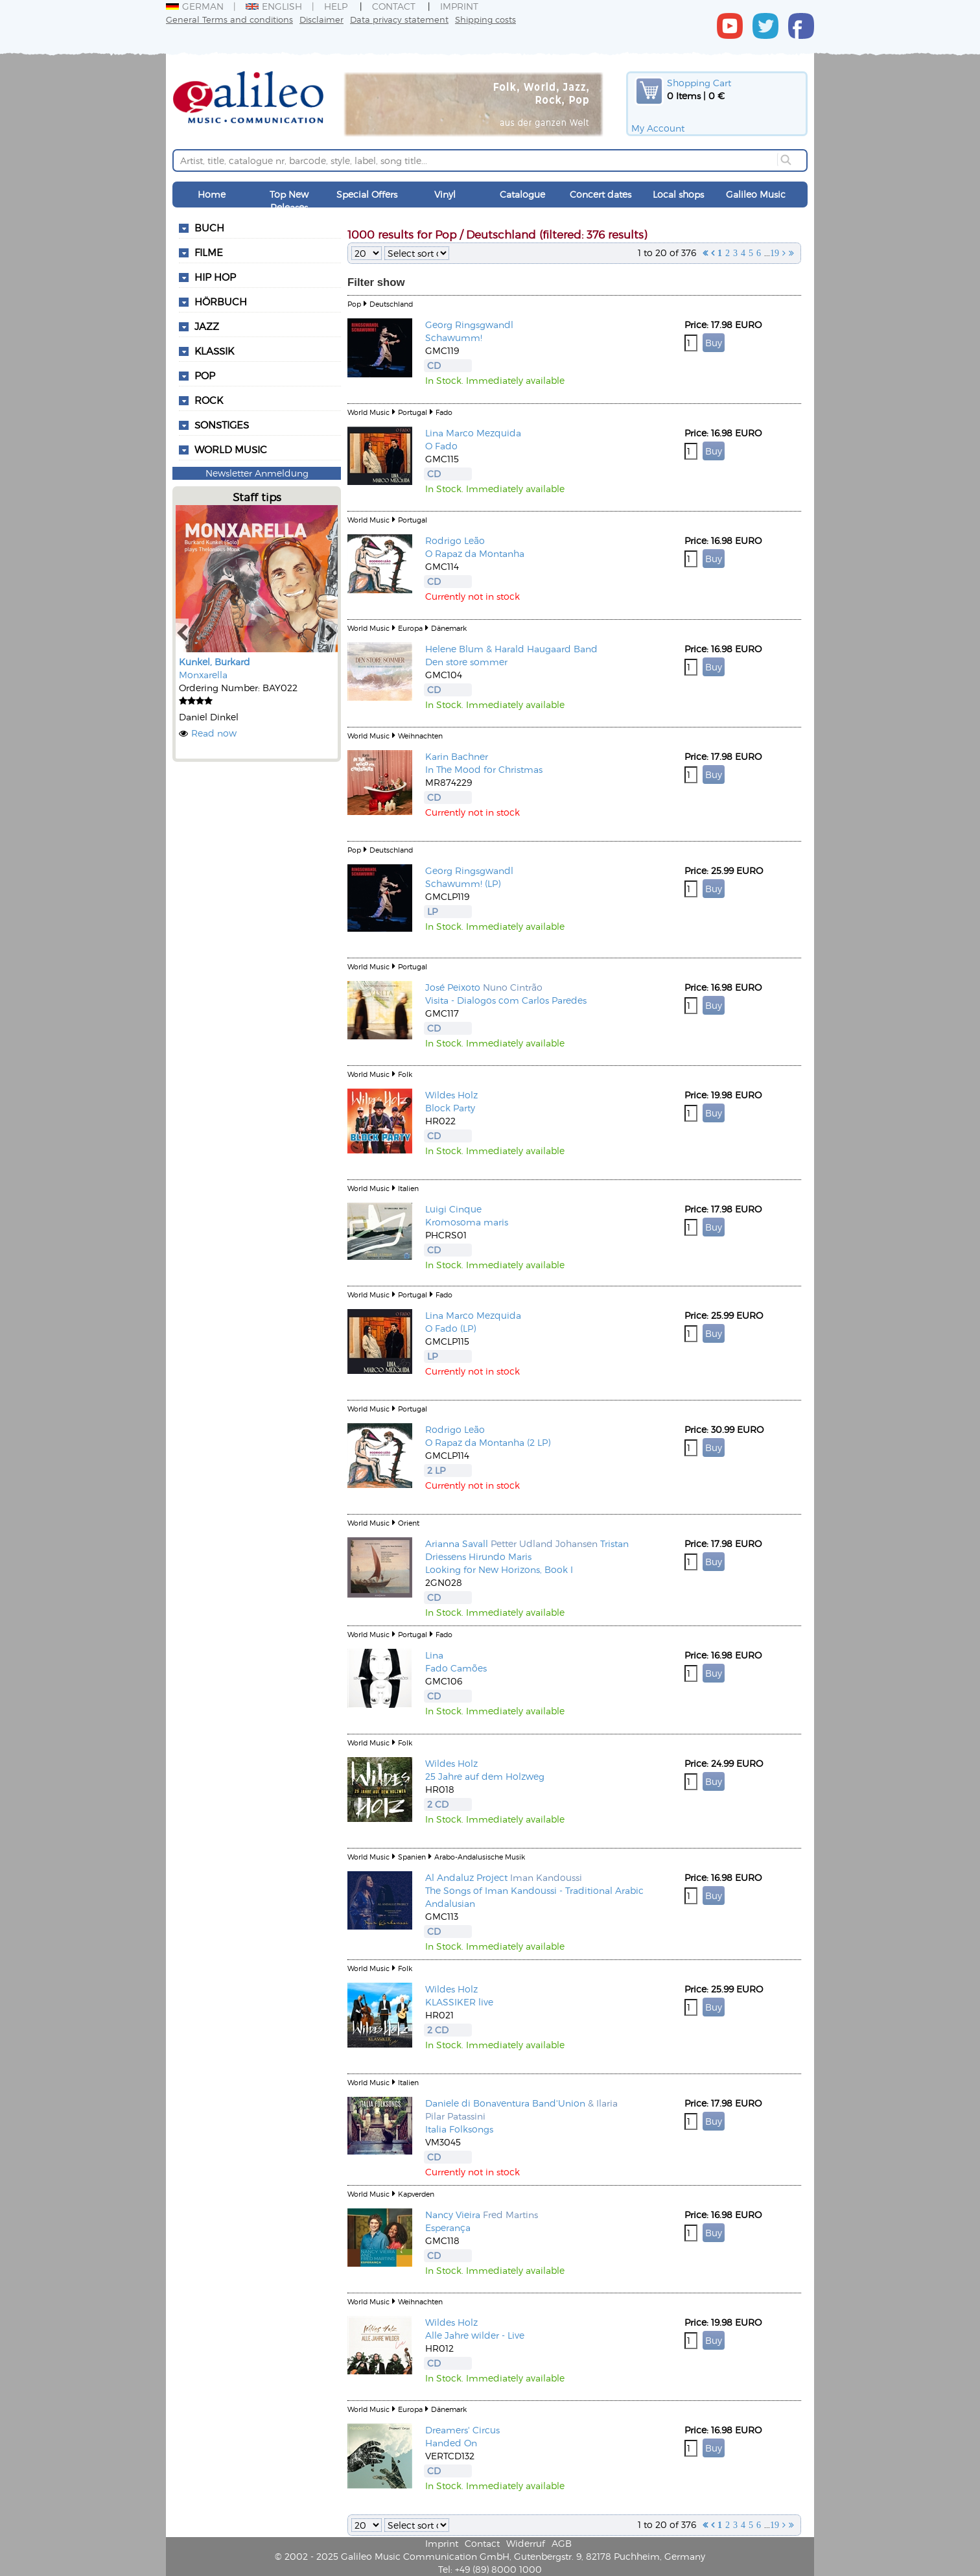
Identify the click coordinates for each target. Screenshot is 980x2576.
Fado (444, 412)
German (195, 6)
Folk (405, 1074)
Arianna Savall (456, 1543)
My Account (657, 128)
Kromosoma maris (466, 1221)
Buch (209, 227)
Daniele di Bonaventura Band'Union (505, 2103)
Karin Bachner (456, 756)
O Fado (441, 445)
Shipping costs (485, 19)
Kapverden (416, 2194)
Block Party (450, 1107)
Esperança (448, 2227)
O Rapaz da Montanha (474, 553)
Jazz (206, 326)
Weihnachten (420, 735)
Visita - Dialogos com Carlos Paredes (506, 1000)
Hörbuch (220, 301)
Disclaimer (321, 19)
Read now (214, 733)
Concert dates (600, 194)
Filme (208, 252)
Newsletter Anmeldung (257, 473)
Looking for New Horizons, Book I (499, 1569)
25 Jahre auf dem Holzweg (484, 1776)
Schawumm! (453, 337)
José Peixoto (452, 987)
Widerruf (525, 2543)
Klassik (214, 351)
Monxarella (203, 674)
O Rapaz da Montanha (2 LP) (487, 1442)
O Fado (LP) (450, 1328)
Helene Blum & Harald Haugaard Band (511, 648)
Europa (410, 628)
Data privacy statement (399, 19)
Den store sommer (466, 661)
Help (335, 6)
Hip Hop (215, 277)
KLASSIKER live (459, 2001)
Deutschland (391, 304)
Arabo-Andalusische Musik (479, 1856)
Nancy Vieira (452, 2214)
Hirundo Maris (500, 1556)
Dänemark (449, 628)
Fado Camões (456, 1667)
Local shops (678, 194)
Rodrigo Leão (455, 540)
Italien (408, 1188)
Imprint (459, 6)
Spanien (412, 1856)
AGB (562, 2543)
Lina (434, 432)
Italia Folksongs (459, 2128)
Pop (204, 375)
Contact (393, 6)
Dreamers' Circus (462, 2429)
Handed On (451, 2442)
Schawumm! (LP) (462, 883)
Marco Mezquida (483, 432)
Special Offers (366, 194)
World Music (230, 449)
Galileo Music (756, 194)
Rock (208, 400)
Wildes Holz (451, 1094)
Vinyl (445, 194)
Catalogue (522, 194)
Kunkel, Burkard (214, 661)
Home (212, 194)
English (274, 6)
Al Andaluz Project (466, 1877)
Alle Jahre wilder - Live (474, 2335)
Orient (408, 1522)
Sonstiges (221, 425)
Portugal (412, 412)
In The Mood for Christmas (483, 769)
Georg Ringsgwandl (469, 324)
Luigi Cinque (453, 1208)
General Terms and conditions (229, 19)
